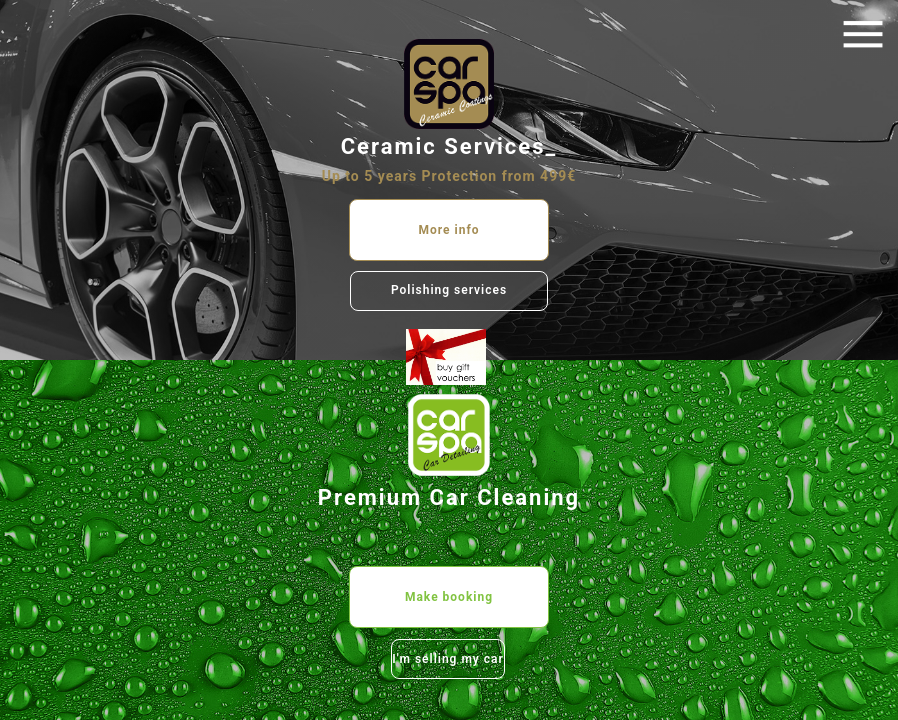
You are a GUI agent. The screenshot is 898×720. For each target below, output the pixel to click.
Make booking (449, 597)
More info (448, 230)
